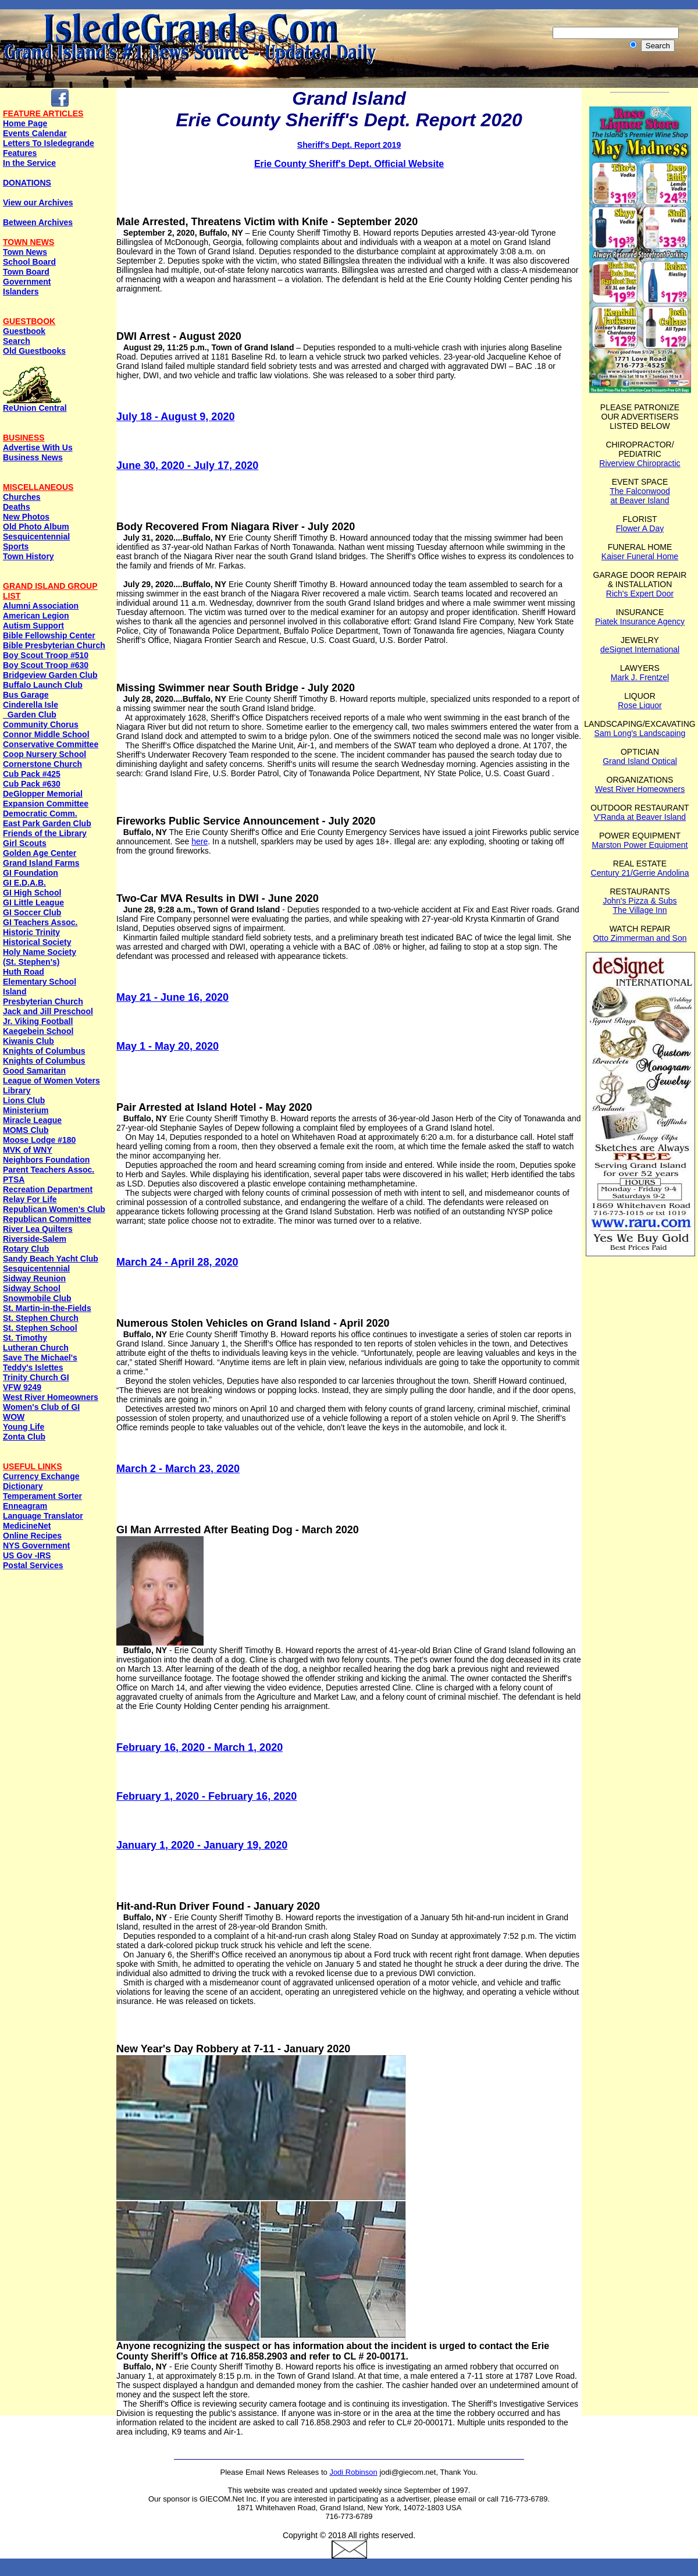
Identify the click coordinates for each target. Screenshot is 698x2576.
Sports (16, 546)
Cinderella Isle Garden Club (30, 709)
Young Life (23, 1426)
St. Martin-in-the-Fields (47, 1308)
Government (27, 281)
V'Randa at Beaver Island (640, 817)
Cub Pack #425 (31, 774)
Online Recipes (32, 1535)
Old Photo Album (36, 526)
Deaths (16, 506)
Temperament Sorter (42, 1496)
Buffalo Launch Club (43, 685)
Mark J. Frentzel (640, 677)
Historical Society (37, 942)
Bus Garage (26, 694)
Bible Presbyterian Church (54, 645)
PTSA (13, 1179)
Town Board (26, 271)
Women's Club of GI (41, 1407)
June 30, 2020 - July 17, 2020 (187, 465)
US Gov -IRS (27, 1555)
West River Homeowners (50, 1397)
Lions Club (24, 1100)
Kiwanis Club (28, 1041)
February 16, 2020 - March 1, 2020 (199, 1747)
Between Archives (38, 222)
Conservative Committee (50, 744)
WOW (13, 1417)
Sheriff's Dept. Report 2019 (349, 145)
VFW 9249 (22, 1387)
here (199, 841)
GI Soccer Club (32, 912)
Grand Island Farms (41, 863)
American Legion (36, 615)
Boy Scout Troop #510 (45, 655)
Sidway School (31, 1288)
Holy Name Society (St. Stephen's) (39, 957)
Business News (33, 457)
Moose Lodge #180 (39, 1140)
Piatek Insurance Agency (640, 621)
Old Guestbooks (34, 351)
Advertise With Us (38, 447)
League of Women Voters (51, 1080)
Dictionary (22, 1486)
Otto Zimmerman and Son (639, 938)
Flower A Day (640, 528)
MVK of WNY (27, 1149)
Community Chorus (41, 724)
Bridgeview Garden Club (50, 675)
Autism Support (33, 625)
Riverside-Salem (34, 1238)
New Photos (26, 516)
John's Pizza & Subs (639, 900)
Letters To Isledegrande (48, 143)
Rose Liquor (640, 705)
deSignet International (639, 649)
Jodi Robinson (353, 2472)
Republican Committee (47, 1219)
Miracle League (32, 1120)
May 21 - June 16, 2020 (172, 997)
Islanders (20, 291)
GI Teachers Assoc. (40, 922)
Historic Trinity (31, 932)
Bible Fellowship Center (49, 635)
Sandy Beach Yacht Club (50, 1258)
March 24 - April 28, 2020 (177, 1262)
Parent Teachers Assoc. (48, 1169)
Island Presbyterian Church (43, 996)
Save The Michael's (40, 1357)
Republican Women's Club (54, 1209)
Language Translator (43, 1515)
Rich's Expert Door (640, 593)
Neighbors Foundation (46, 1159)
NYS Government (36, 1545)
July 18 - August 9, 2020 (175, 416)
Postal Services (33, 1565)
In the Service (29, 163)
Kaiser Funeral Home (639, 556)
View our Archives (38, 202)
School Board (29, 262)
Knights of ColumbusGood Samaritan (44, 1065)
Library (16, 1090)
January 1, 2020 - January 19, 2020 (201, 1845)
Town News (25, 252)
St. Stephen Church (41, 1318)
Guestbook (24, 331)
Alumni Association (41, 605)
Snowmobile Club (37, 1298)
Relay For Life (30, 1199)
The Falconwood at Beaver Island (640, 495)
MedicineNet (27, 1525)
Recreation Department (47, 1189)
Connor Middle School (46, 734)
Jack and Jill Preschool (48, 1011)
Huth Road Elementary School (39, 976)
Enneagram (25, 1506)
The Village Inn (639, 910)
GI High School (32, 892)
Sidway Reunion (34, 1278)
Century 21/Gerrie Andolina (640, 872)
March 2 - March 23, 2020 (178, 1468)
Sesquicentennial (36, 536)
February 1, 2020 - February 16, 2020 (206, 1796)
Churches (22, 497)
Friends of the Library (45, 833)
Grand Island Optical (640, 761)
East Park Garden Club (47, 823)
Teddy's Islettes (33, 1367)
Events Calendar (35, 133)
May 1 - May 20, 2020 (167, 1046)
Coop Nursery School (44, 754)
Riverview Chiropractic (639, 463)
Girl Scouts (25, 843)
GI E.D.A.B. (24, 882)
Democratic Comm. (40, 813)
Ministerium (26, 1110)
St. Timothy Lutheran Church (36, 1342)
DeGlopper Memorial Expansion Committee (45, 798)
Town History (28, 556)
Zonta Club (24, 1436)
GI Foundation (30, 872)
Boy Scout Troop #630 (45, 665)
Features (20, 153)
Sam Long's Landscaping (640, 733)
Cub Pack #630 (31, 783)
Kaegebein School (38, 1031)
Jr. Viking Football (38, 1021)
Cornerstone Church (42, 764)
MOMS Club (26, 1130)
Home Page (25, 123)
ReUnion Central (35, 404)
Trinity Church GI (36, 1377)
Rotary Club (26, 1248)
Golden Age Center (39, 853)
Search (16, 341)
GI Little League (33, 902)
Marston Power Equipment (640, 845)
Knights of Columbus (44, 1051)
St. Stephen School (40, 1328)
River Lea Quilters (38, 1229)
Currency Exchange (41, 1476)
